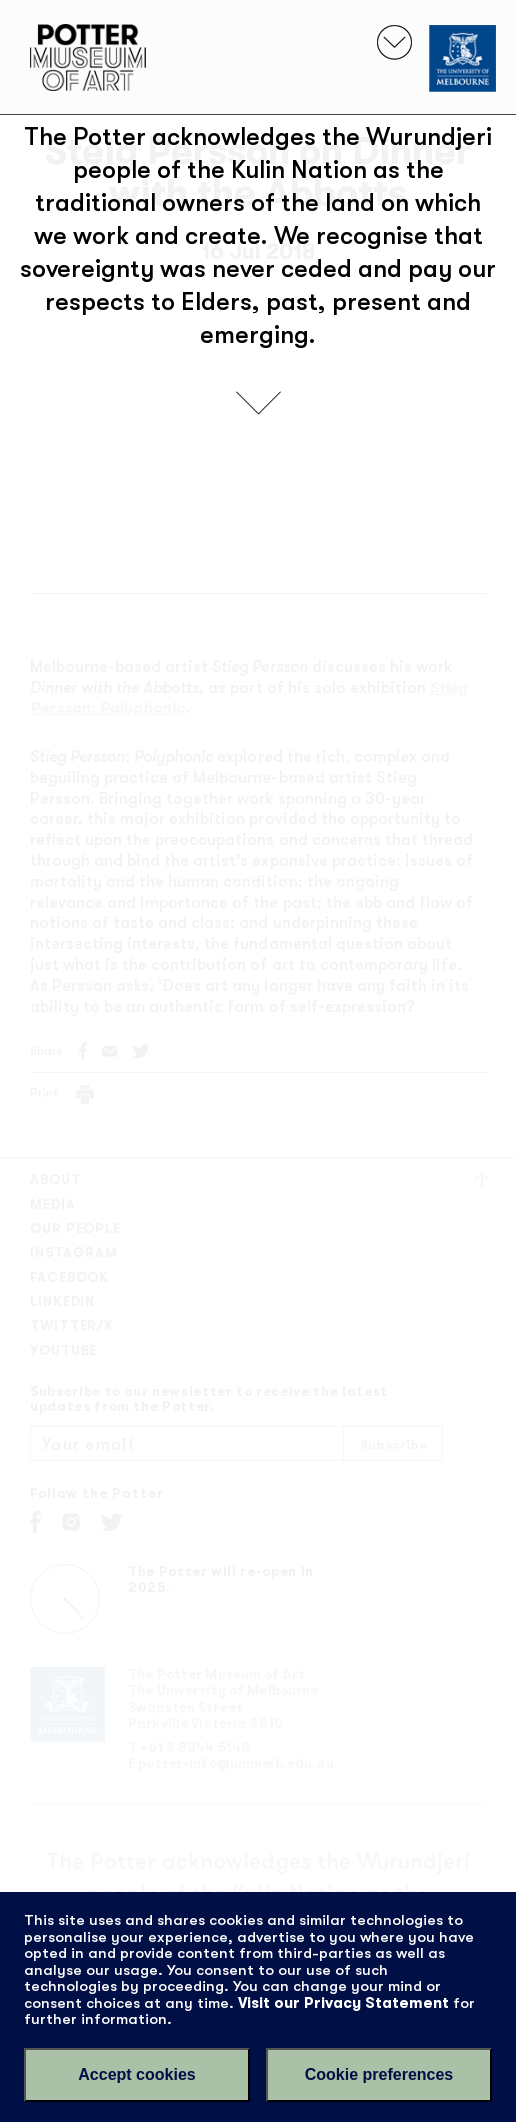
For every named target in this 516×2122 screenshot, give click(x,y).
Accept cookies (136, 2074)
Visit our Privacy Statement (343, 2003)
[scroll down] (258, 402)
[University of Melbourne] (462, 58)
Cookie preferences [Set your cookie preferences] (379, 2074)
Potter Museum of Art (88, 57)
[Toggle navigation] (394, 42)
